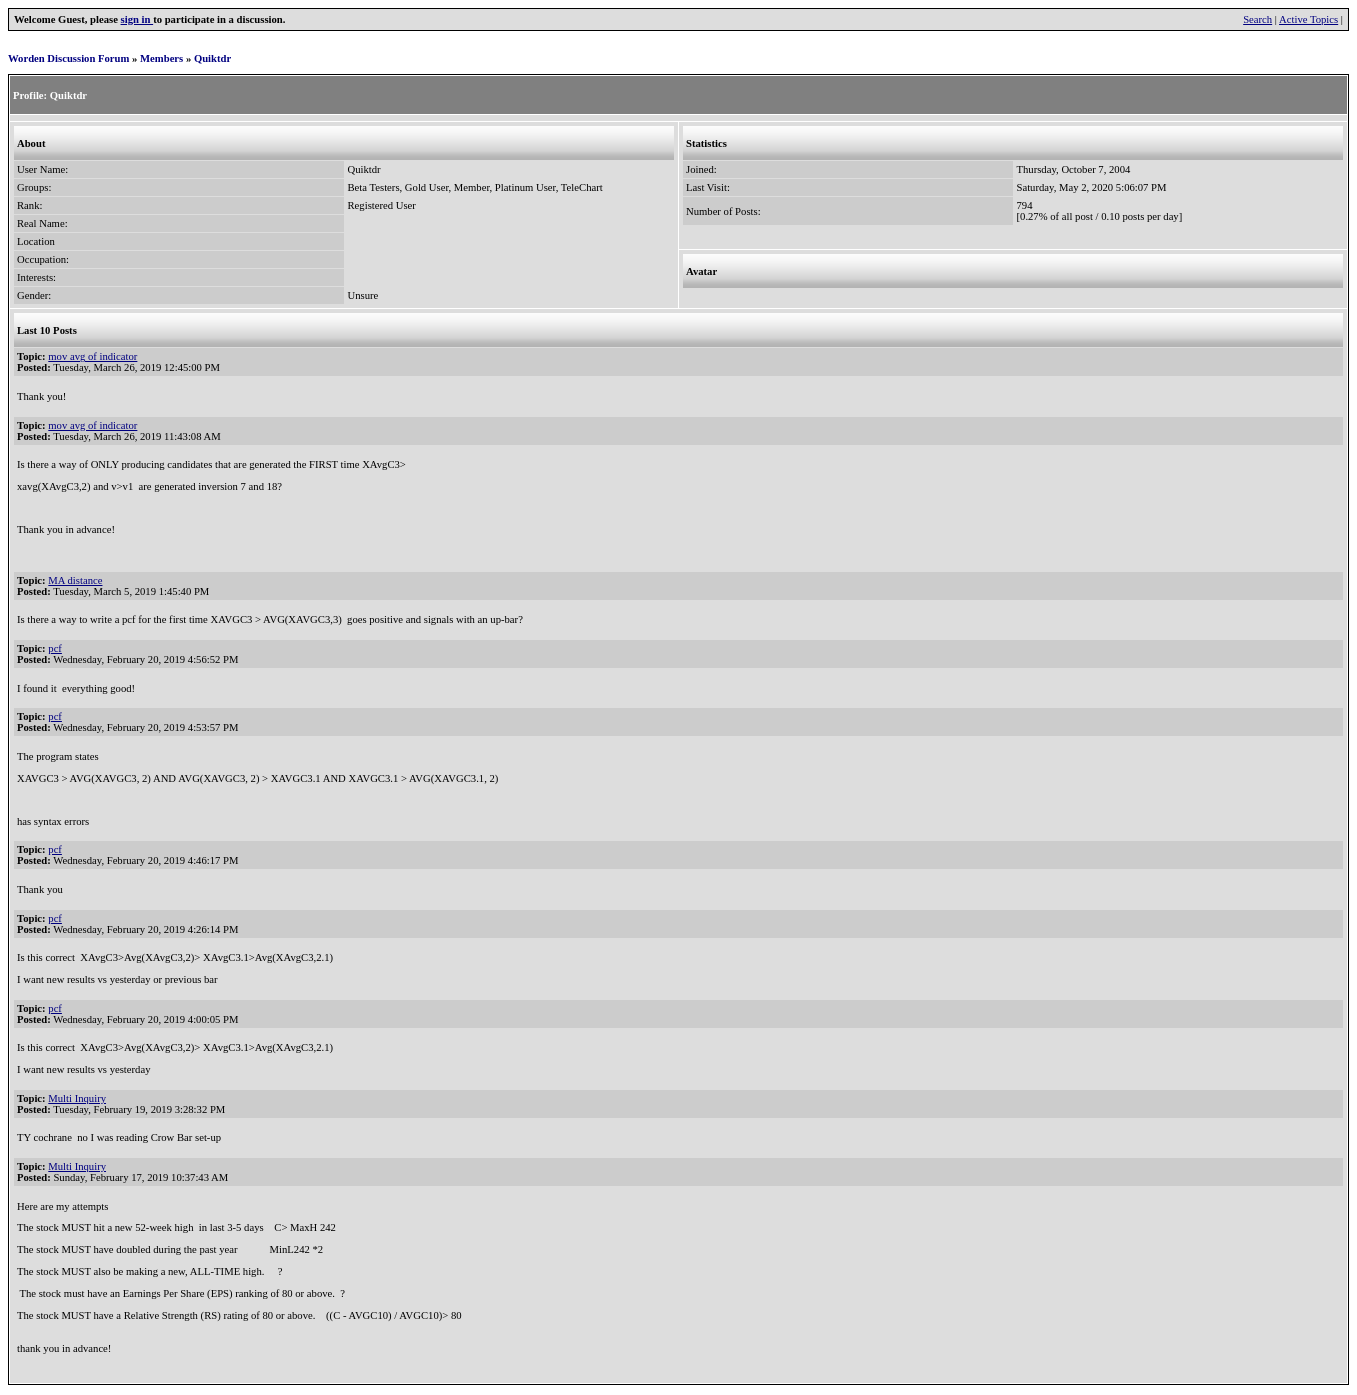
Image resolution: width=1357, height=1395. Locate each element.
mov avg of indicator (92, 356)
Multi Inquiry (77, 1098)
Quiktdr (212, 58)
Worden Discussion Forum (68, 58)
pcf (55, 648)
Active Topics (1308, 19)
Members (161, 58)
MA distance (75, 580)
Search (1257, 19)
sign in (137, 19)
